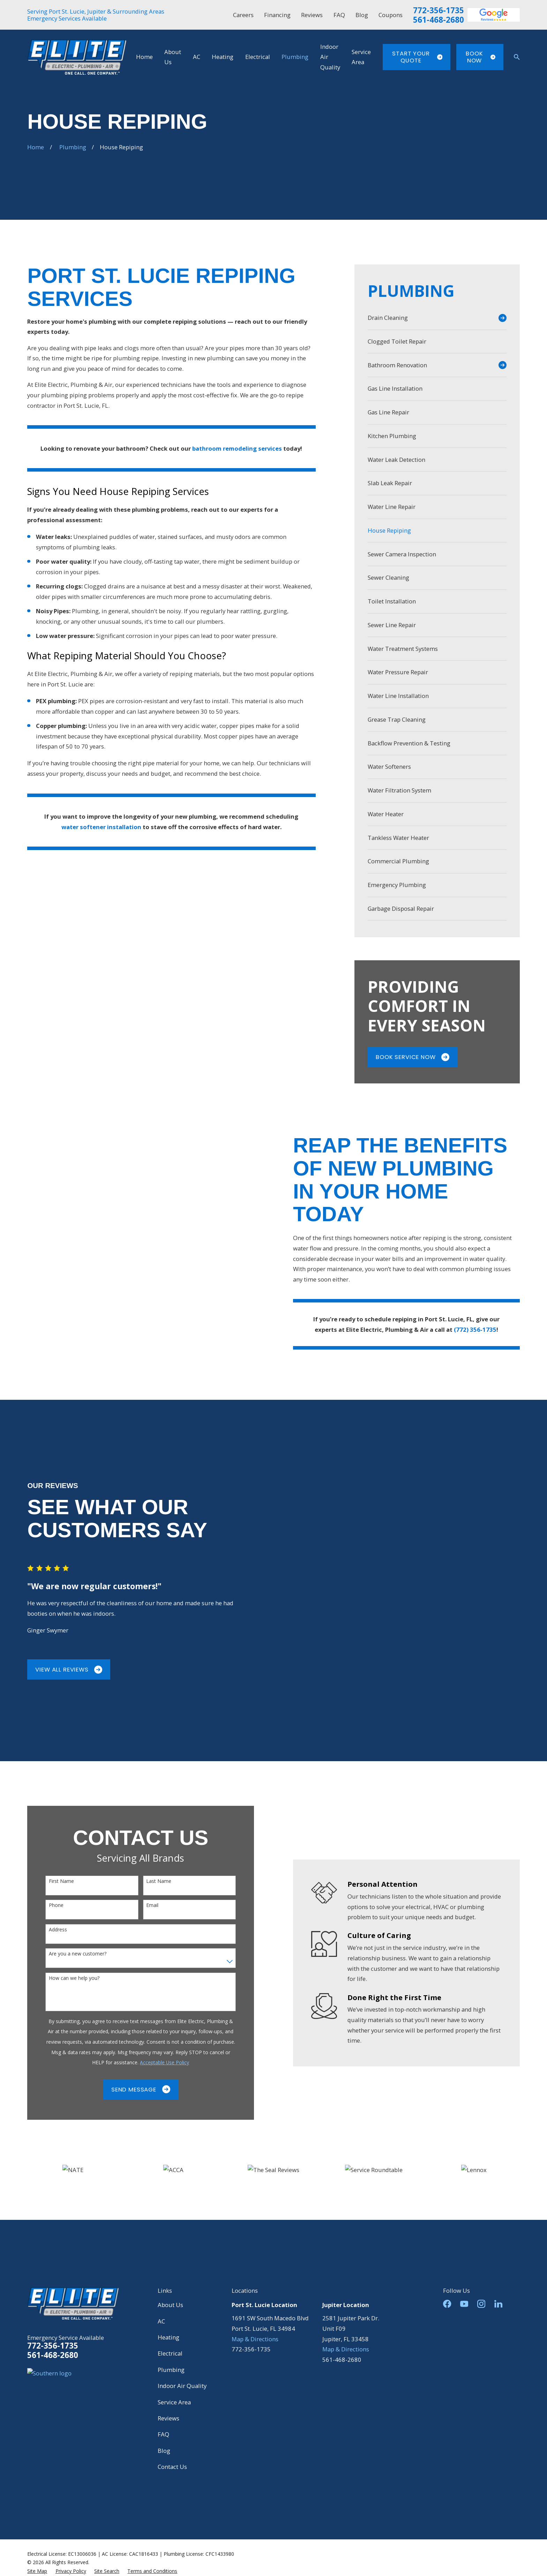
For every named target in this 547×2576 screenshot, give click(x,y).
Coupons (391, 15)
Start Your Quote (417, 57)
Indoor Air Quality (182, 2347)
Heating (168, 2298)
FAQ (339, 15)
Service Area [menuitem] (361, 57)
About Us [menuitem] (172, 57)
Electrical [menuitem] (257, 57)
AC (161, 2282)
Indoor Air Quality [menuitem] (330, 57)
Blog (361, 15)
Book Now (480, 57)
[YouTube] (464, 2265)
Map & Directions (255, 2300)
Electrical (170, 2314)
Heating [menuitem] (222, 57)
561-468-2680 (438, 20)
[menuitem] (431, 318)
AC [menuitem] (196, 57)
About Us (170, 2266)
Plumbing (171, 2330)
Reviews (312, 15)
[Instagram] (481, 2265)
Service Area (174, 2363)
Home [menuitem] (144, 57)
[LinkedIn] (498, 2265)
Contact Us (172, 2428)
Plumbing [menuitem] (295, 57)
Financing (277, 15)
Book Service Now (412, 1057)
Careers (243, 15)
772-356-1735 (438, 10)
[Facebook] (447, 2265)
